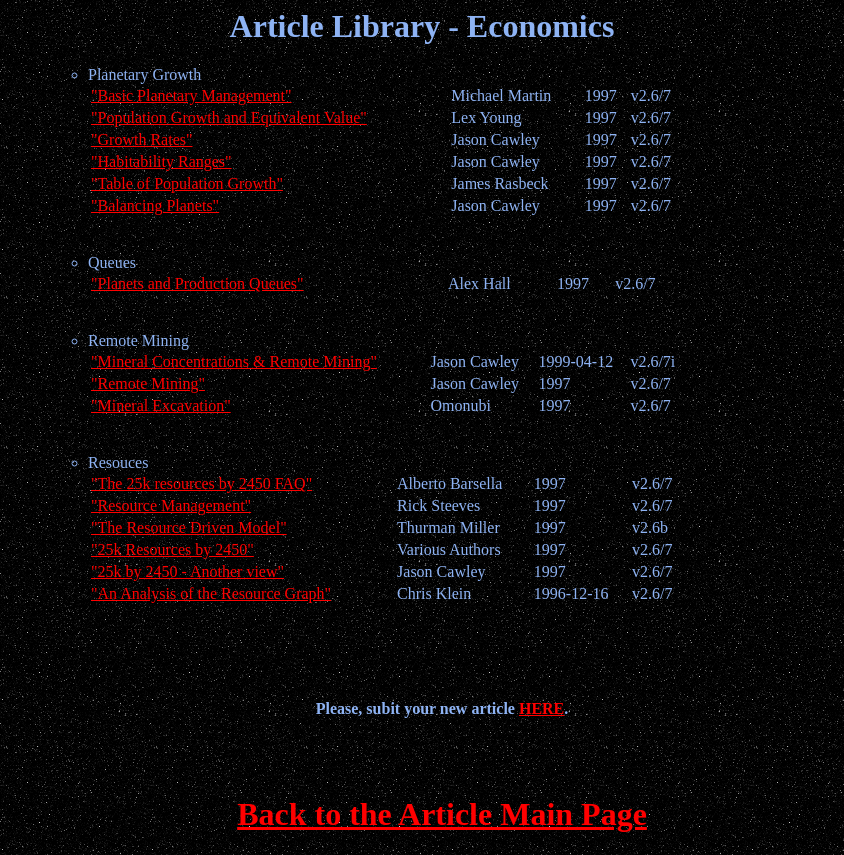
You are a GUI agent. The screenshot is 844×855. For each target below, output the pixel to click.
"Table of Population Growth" (187, 183)
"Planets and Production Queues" (197, 283)
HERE (541, 708)
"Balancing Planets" (155, 205)
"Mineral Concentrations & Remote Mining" (234, 361)
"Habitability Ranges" (161, 161)
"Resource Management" (171, 505)
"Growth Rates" (142, 139)
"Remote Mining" (148, 383)
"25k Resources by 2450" (172, 549)
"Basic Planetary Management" (191, 95)
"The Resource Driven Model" (189, 527)
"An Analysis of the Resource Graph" (211, 593)
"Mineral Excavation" (161, 405)
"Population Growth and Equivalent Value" (229, 117)
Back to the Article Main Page (442, 814)
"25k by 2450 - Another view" (187, 571)
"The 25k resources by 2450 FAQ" (201, 483)
